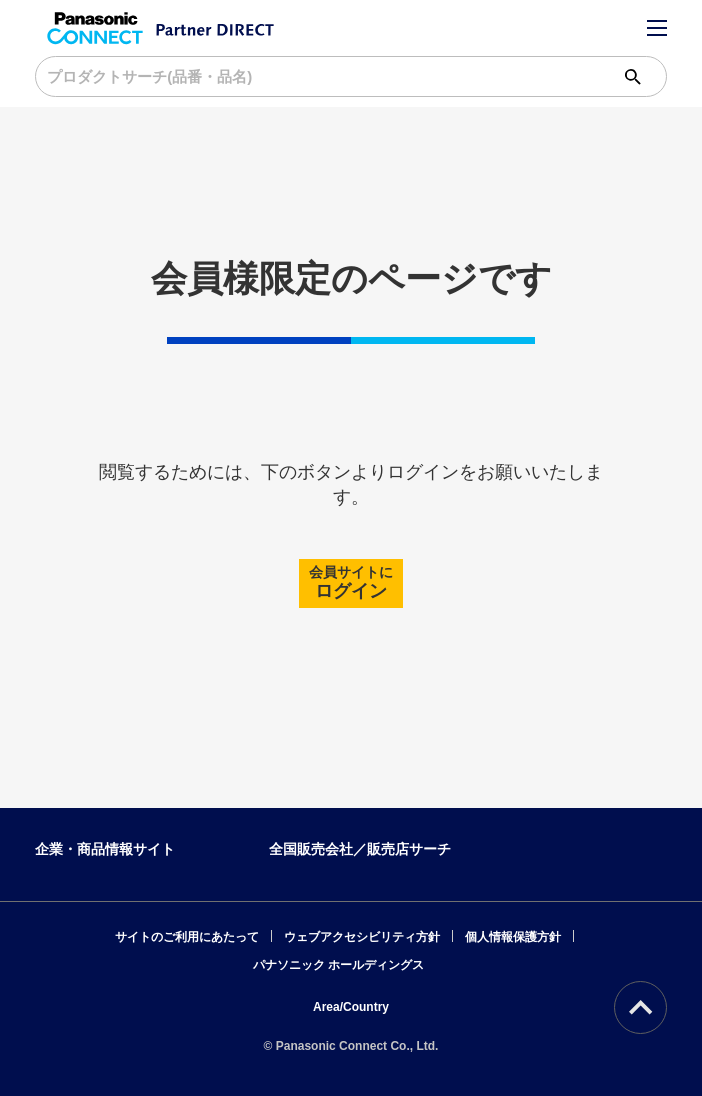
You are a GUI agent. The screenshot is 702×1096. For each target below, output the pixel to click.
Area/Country (351, 1007)
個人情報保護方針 (513, 937)
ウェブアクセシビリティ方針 (362, 937)
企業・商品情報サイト (105, 849)
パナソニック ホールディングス (338, 965)
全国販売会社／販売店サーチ (360, 849)
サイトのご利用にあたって (187, 937)
